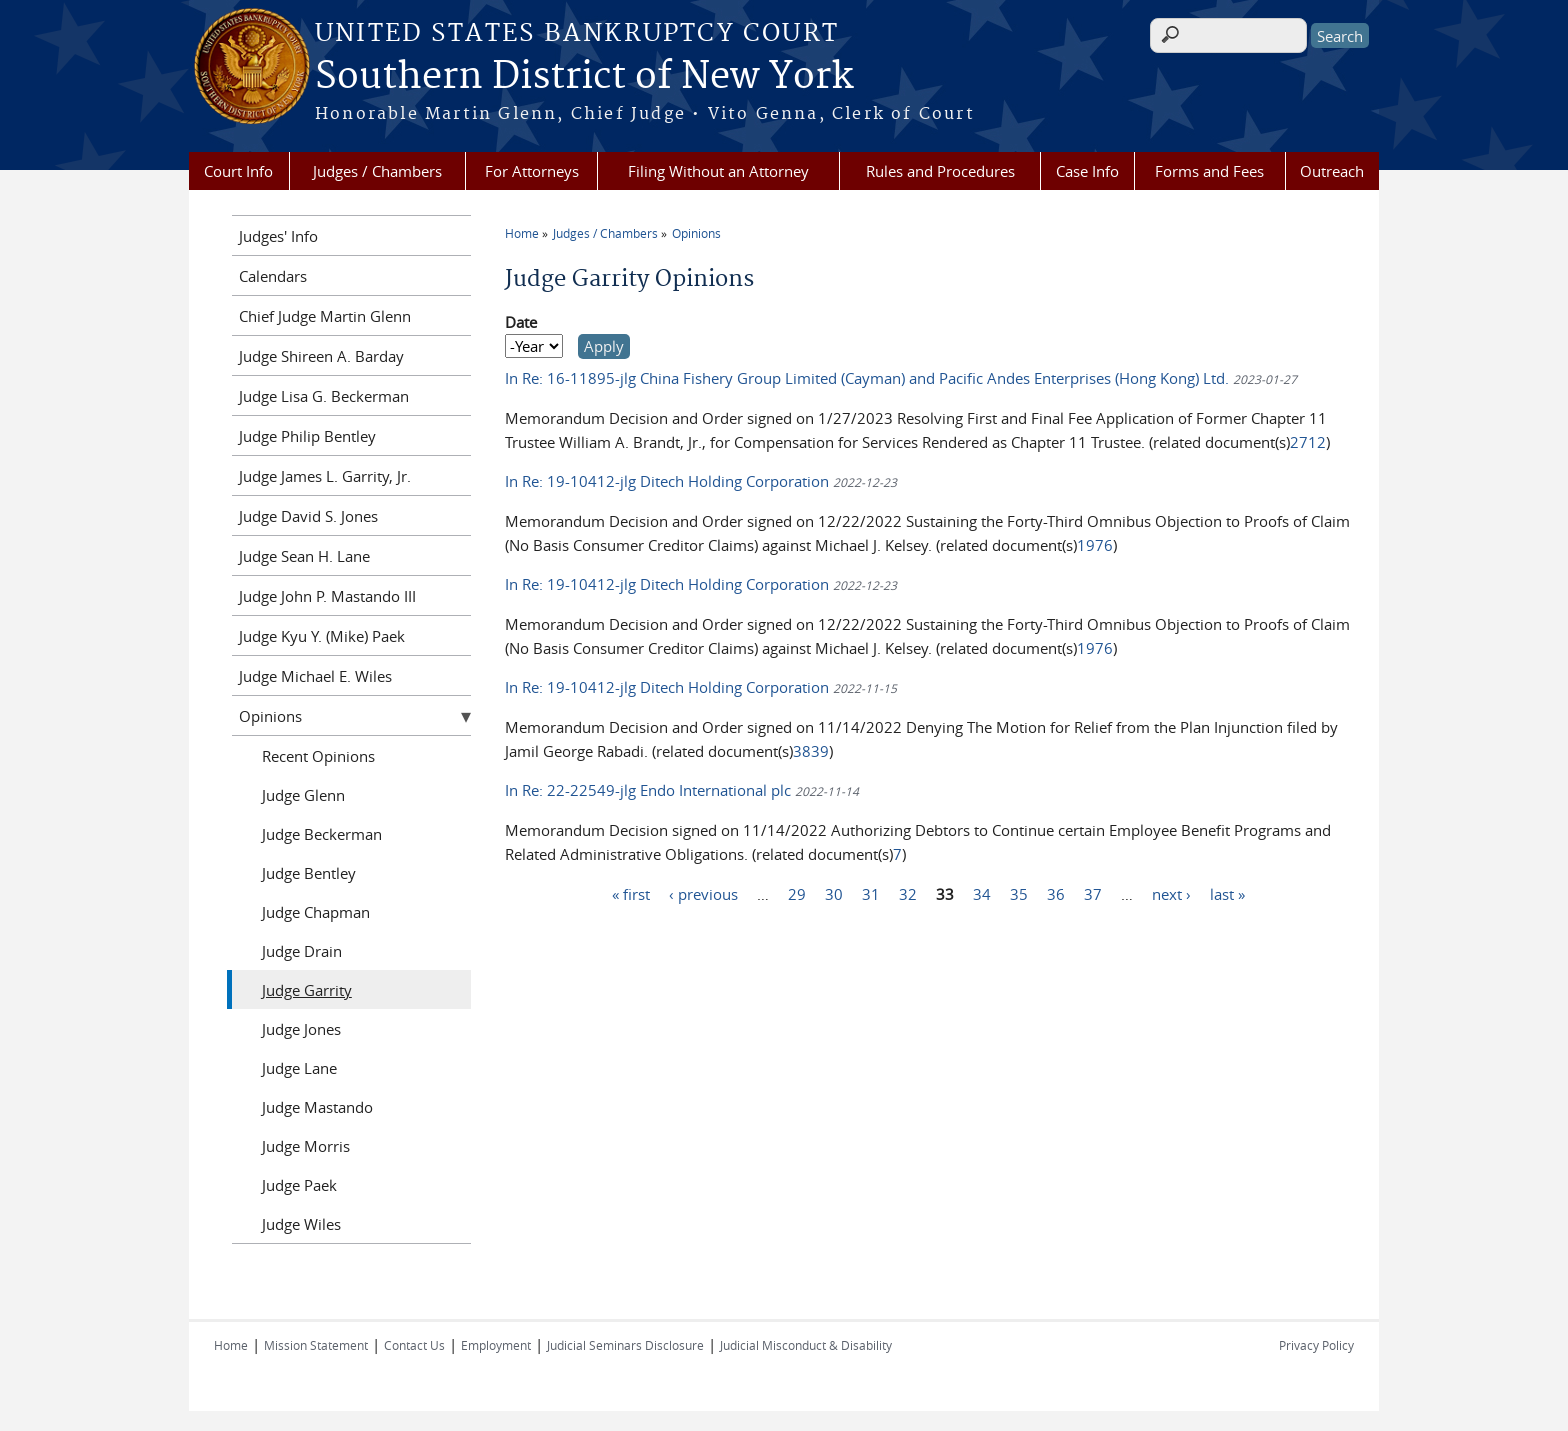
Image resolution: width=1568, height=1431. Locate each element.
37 (1093, 893)
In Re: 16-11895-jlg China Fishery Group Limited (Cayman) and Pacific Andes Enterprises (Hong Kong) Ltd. (869, 378)
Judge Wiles (301, 1224)
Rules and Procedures (940, 171)
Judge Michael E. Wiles (315, 676)
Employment (496, 1345)
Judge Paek (299, 1185)
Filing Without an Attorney (718, 171)
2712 (1308, 442)
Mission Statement (316, 1345)
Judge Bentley (309, 873)
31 (871, 893)
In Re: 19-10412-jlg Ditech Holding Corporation (669, 481)
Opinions (696, 233)
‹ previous (703, 893)
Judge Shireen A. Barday (321, 356)
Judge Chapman (316, 912)
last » (1227, 893)
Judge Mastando (317, 1107)
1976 (1095, 545)
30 (834, 893)
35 (1019, 893)
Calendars (273, 276)
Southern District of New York (584, 77)
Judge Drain (302, 951)
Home (522, 233)
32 (908, 893)
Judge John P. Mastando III (327, 596)
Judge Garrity (307, 990)
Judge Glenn (303, 795)
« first (631, 893)
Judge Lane (299, 1068)
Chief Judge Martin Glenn (325, 316)
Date (521, 322)
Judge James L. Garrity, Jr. (325, 476)
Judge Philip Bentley (307, 436)
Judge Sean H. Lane (304, 556)
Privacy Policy (1316, 1345)
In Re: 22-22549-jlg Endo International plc (650, 790)
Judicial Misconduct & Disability (806, 1345)
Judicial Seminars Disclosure (625, 1345)
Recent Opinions (318, 756)
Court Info (238, 171)
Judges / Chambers (377, 171)
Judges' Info (278, 236)
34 (982, 893)
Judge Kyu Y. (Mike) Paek (322, 636)
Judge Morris (306, 1146)
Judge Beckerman (322, 834)
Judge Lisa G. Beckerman (324, 396)
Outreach (1332, 171)
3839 (811, 751)
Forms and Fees (1209, 171)
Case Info (1087, 171)
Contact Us (414, 1345)
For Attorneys (532, 171)
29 (797, 893)
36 (1056, 893)
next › (1171, 893)
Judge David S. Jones (308, 516)
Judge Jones (301, 1029)
